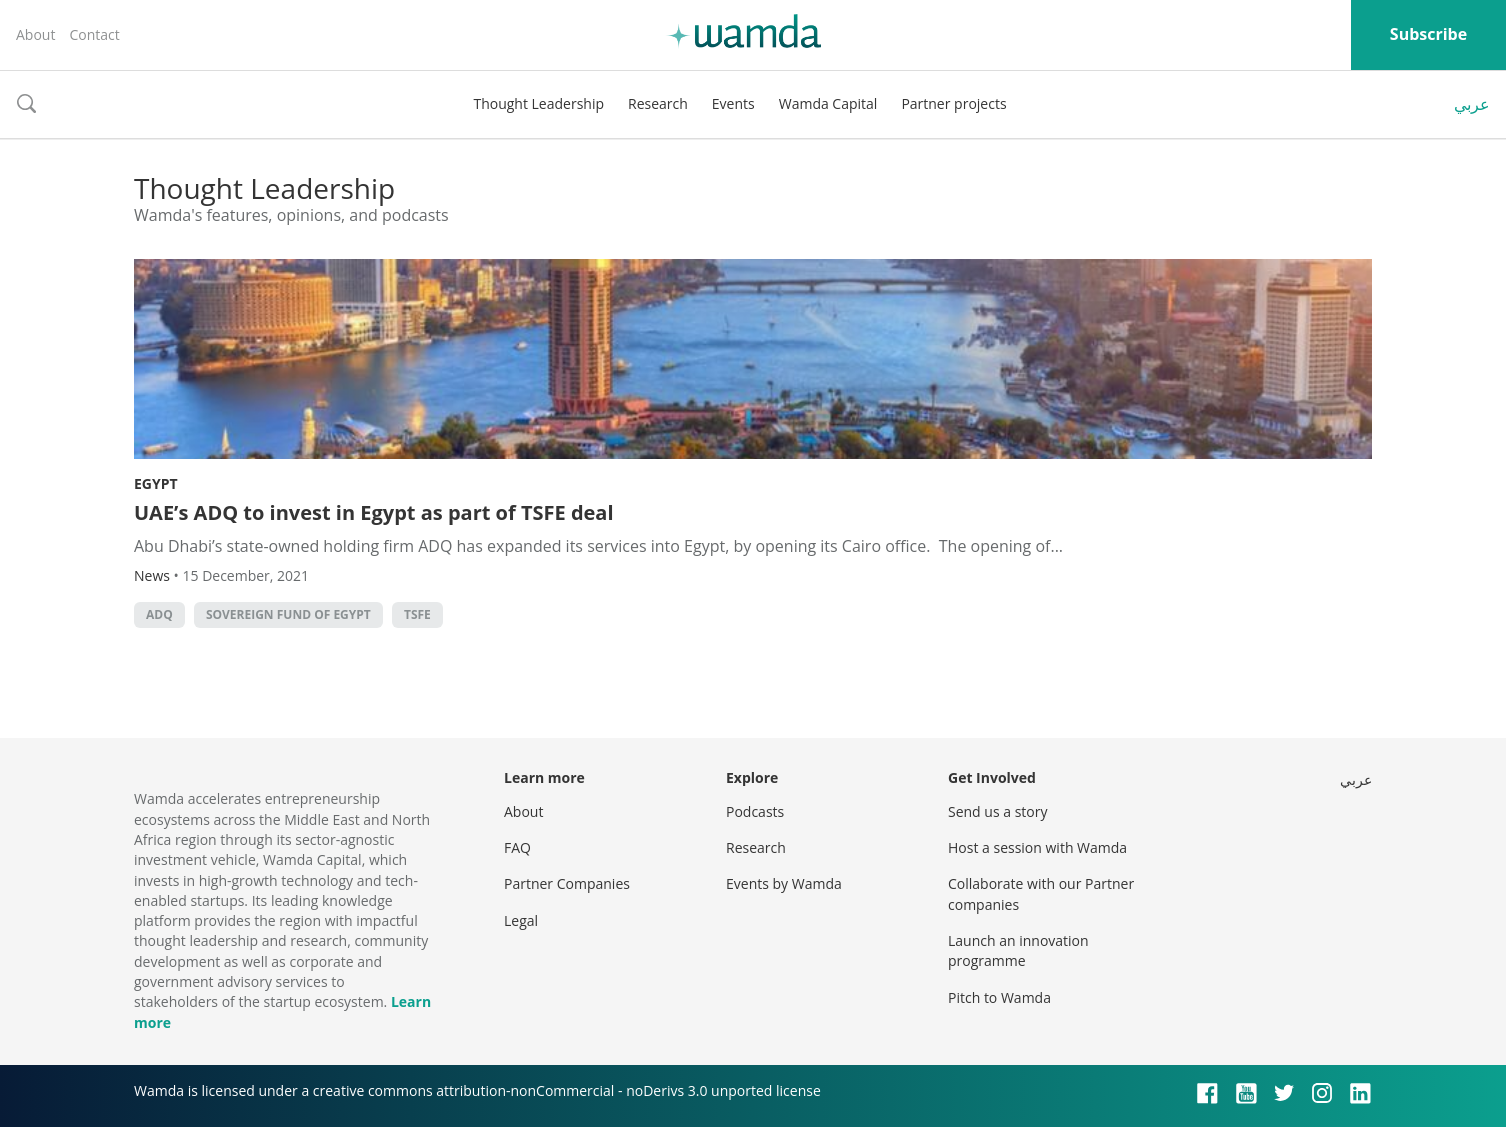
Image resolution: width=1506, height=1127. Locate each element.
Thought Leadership (538, 103)
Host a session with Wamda (1037, 847)
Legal (521, 920)
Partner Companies (567, 883)
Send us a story (997, 811)
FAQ (517, 847)
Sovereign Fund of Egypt (288, 614)
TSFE (417, 614)
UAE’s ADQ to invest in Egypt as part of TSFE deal (374, 512)
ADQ (159, 614)
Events (733, 103)
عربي (1472, 104)
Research (658, 103)
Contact (94, 34)
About (35, 34)
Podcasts (755, 811)
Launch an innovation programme (1018, 950)
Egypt (156, 483)
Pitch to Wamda (999, 997)
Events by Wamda (784, 883)
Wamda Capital (828, 103)
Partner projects (953, 103)
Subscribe (1428, 34)
